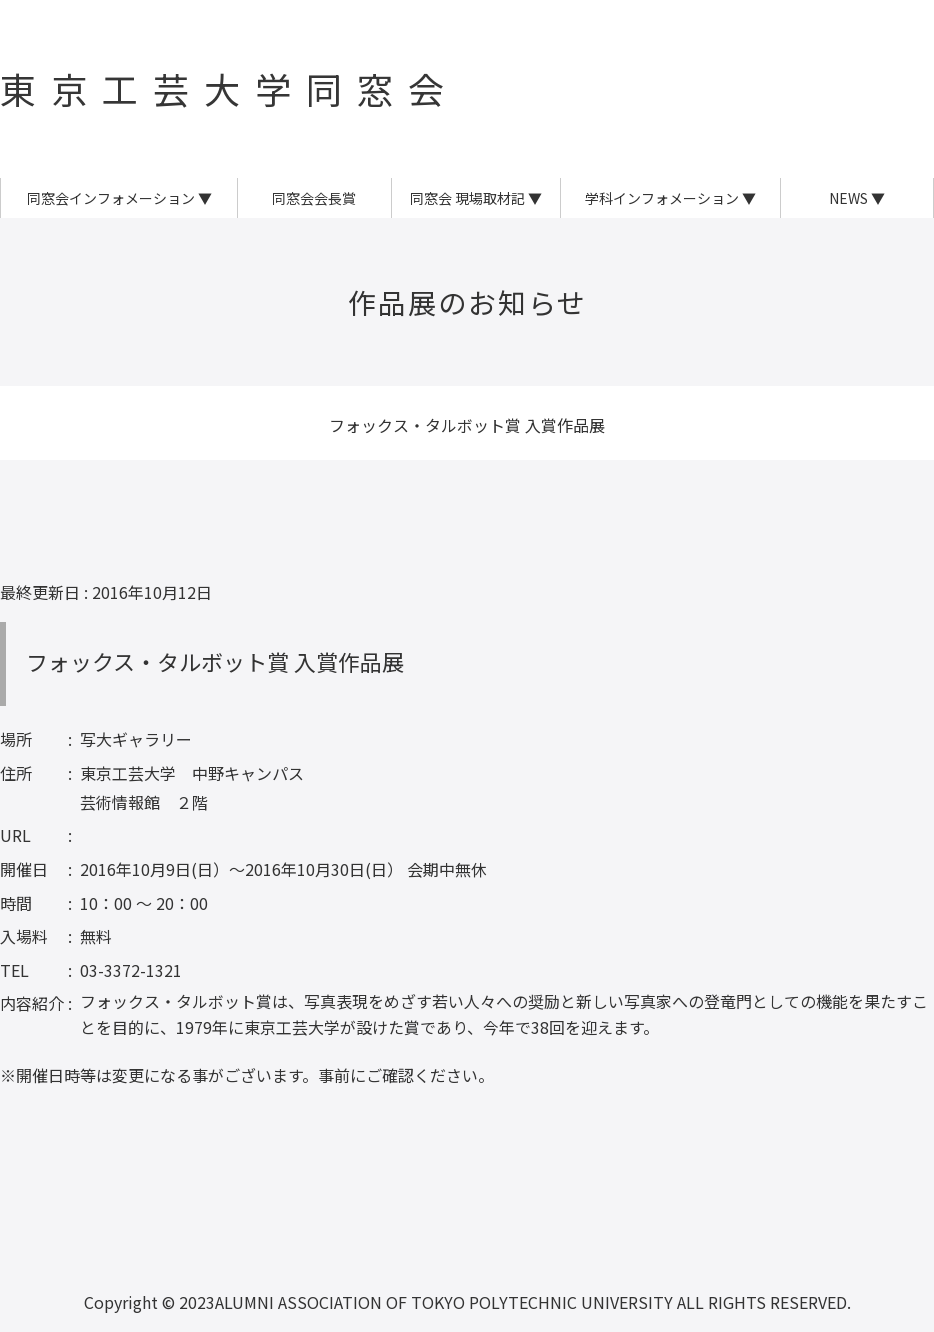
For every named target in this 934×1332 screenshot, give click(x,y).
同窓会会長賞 (314, 198)
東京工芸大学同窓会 (229, 88)
